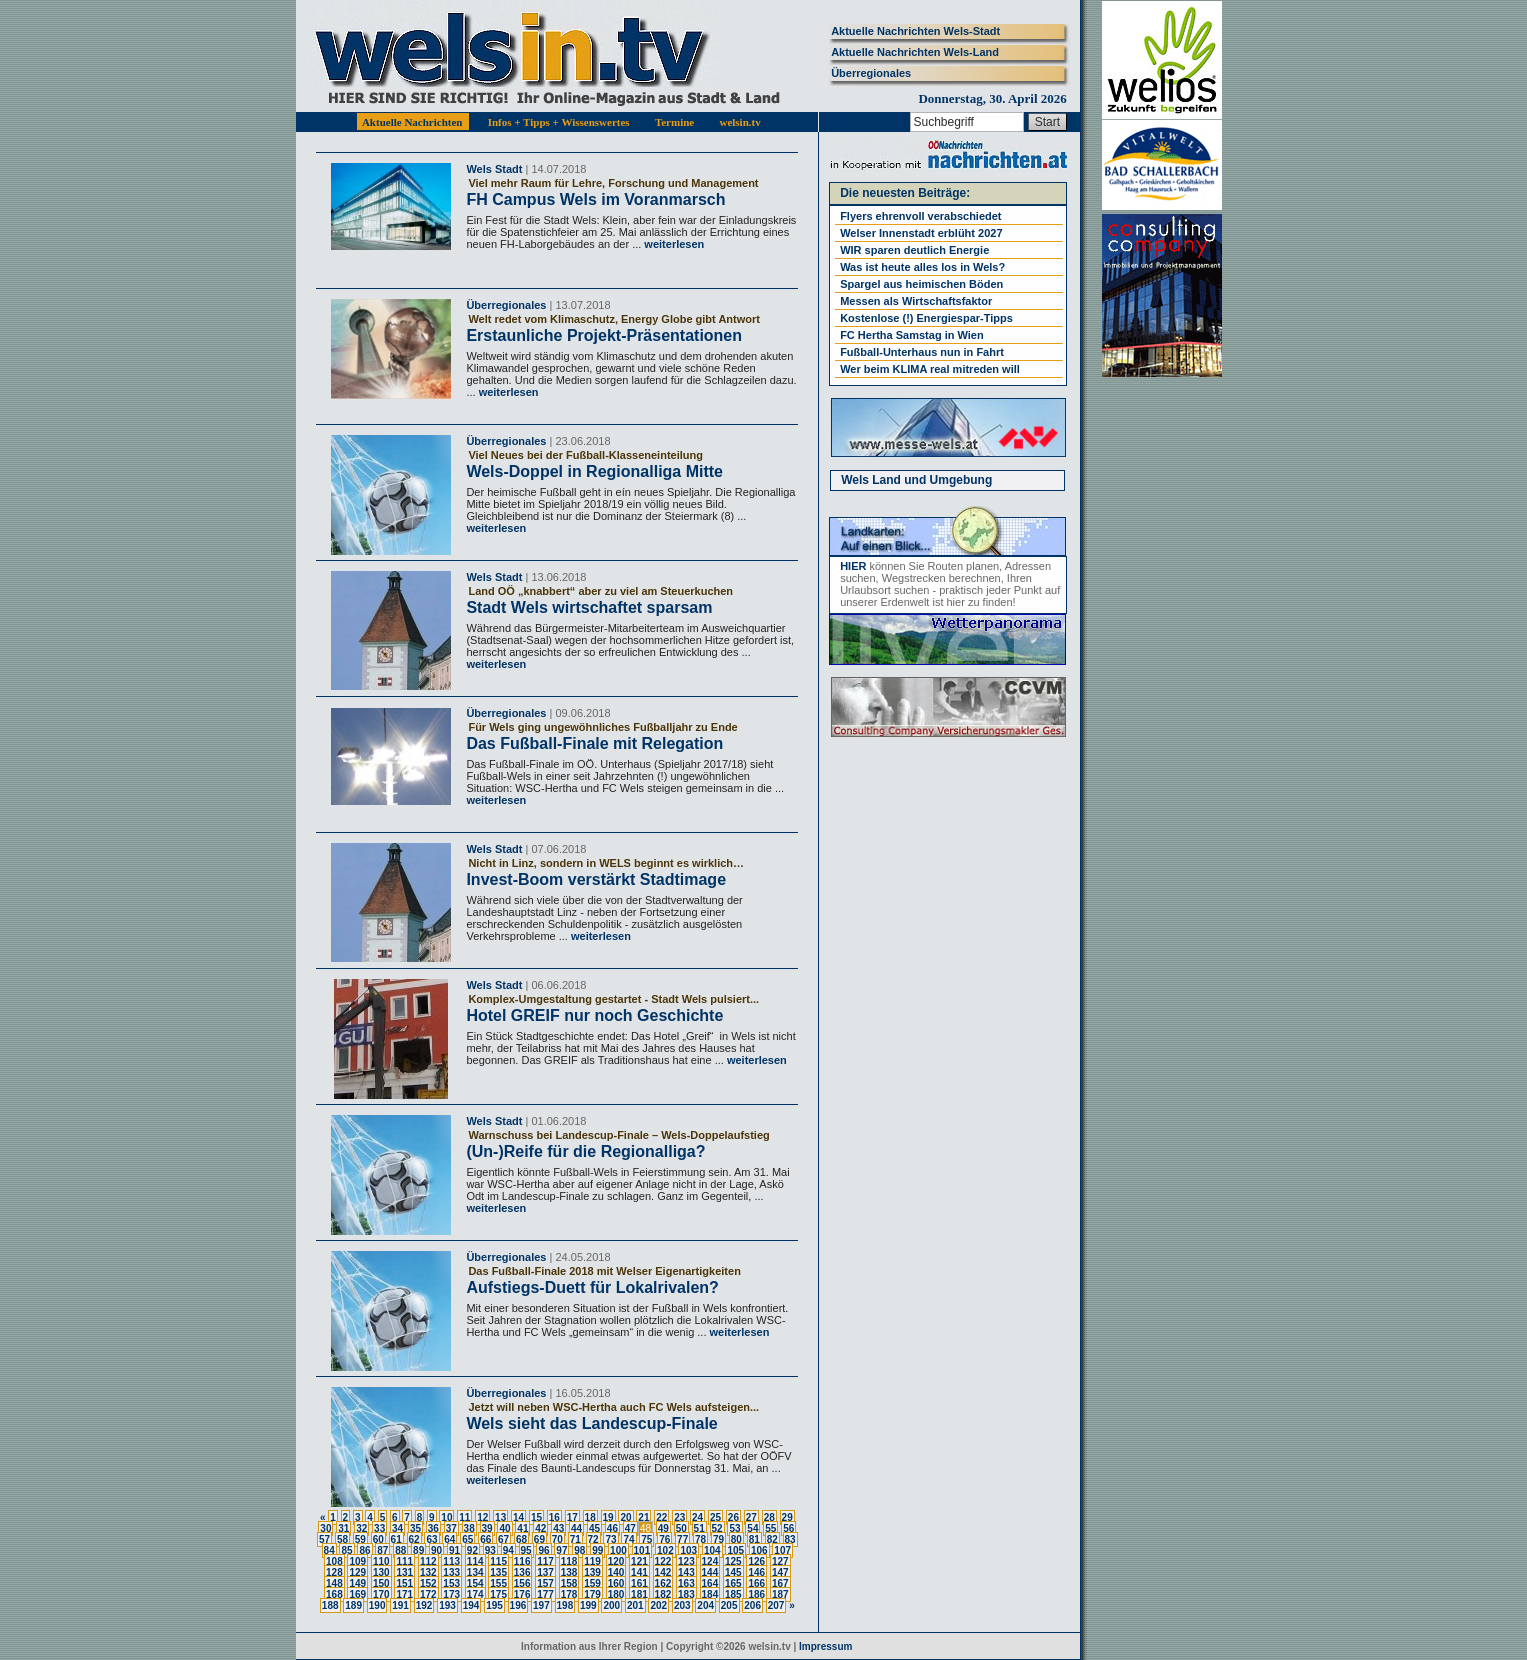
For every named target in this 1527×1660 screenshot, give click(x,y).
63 (431, 1539)
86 (364, 1550)
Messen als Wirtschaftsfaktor (916, 301)
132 (428, 1572)
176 (522, 1594)
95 (526, 1550)
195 (494, 1605)
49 (663, 1528)
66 (485, 1539)
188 (330, 1605)
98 (579, 1550)
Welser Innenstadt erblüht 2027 (921, 233)
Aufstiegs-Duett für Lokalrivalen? (592, 1287)
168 (334, 1594)
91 (454, 1550)
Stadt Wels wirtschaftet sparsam (589, 607)
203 (682, 1605)
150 (381, 1583)
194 (471, 1605)
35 (415, 1528)
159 (592, 1583)
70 (557, 1539)
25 (715, 1517)
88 (400, 1550)
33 (379, 1528)
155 (498, 1583)
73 (610, 1539)
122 (663, 1561)
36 (433, 1528)
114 (475, 1561)
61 (396, 1539)
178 (569, 1594)
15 (536, 1517)
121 (639, 1561)
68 (521, 1539)
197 (541, 1605)
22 (661, 1517)
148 (334, 1583)
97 (561, 1550)
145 (733, 1572)
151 (404, 1583)
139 (592, 1572)
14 (518, 1517)
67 (503, 1539)
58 (342, 1539)
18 (590, 1517)
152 (428, 1583)
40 (504, 1528)
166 (756, 1583)
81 (754, 1539)
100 (618, 1550)
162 (663, 1583)
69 (539, 1539)
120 (616, 1561)
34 (397, 1528)
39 (487, 1528)
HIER (853, 566)
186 (756, 1594)
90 (436, 1550)
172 (428, 1594)
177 (545, 1594)
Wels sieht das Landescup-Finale (591, 1423)
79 (718, 1539)
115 (498, 1561)
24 (697, 1517)
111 (404, 1561)
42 (540, 1528)
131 (404, 1572)
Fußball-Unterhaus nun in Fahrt (922, 352)
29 (787, 1517)
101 (642, 1550)
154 (475, 1583)
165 (733, 1583)
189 (353, 1605)
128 (334, 1572)
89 (418, 1550)
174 (475, 1594)
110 (381, 1561)
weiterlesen (672, 244)
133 (451, 1572)
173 (451, 1594)
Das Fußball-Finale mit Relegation (594, 743)
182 (663, 1594)
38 (469, 1528)
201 (635, 1605)
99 (597, 1550)
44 (576, 1528)
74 (628, 1539)
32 (361, 1528)
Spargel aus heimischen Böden (921, 284)
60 (378, 1539)
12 (482, 1517)
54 (752, 1528)
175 (498, 1594)
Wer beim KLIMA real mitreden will (930, 369)
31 (343, 1528)
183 (686, 1594)
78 (700, 1539)
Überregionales (871, 73)
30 (325, 1528)
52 (717, 1528)
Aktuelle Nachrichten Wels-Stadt (915, 31)
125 (733, 1561)
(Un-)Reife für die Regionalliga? (585, 1151)
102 (665, 1550)
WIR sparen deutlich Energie (914, 250)
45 (594, 1528)
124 (710, 1561)
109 (357, 1561)
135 (498, 1572)
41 (522, 1528)
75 (646, 1539)
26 (733, 1517)
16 (554, 1517)
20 (625, 1517)
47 (630, 1528)
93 (490, 1550)
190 (377, 1605)
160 (616, 1583)
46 (612, 1528)
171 (404, 1594)
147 (780, 1572)
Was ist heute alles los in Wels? (922, 267)
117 (545, 1561)
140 (616, 1572)
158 (569, 1583)
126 (756, 1561)
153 (451, 1583)
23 (679, 1517)
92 (472, 1550)
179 (592, 1594)
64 (449, 1539)
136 (522, 1572)
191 (400, 1605)
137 (545, 1572)
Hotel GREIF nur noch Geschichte (594, 1015)
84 (329, 1550)
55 (770, 1528)
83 (790, 1539)
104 (712, 1550)
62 (414, 1539)
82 (772, 1539)
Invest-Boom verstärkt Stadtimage (596, 879)
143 (686, 1572)
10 (446, 1517)
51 (699, 1528)
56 (788, 1528)
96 (543, 1550)
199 (588, 1605)
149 (357, 1583)
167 (780, 1583)
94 (508, 1550)
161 (639, 1583)
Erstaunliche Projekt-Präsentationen (604, 335)
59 (360, 1539)
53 (734, 1528)
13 (500, 1517)
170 (381, 1594)
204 (705, 1605)
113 (451, 1561)
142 (663, 1572)
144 (710, 1572)
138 (569, 1572)
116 (522, 1561)
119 (592, 1561)
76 (664, 1539)
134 (475, 1572)
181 (639, 1594)
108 (334, 1561)
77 (682, 1539)
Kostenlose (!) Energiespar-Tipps (926, 318)
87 (382, 1550)
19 (608, 1517)
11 (464, 1517)
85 (346, 1550)
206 (752, 1605)
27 (751, 1517)
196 (518, 1605)
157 (545, 1583)
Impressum (825, 1646)
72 (593, 1539)
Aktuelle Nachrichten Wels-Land (915, 52)
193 (447, 1605)
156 (522, 1583)
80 (736, 1539)
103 (688, 1550)
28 (769, 1517)
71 (575, 1539)
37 (451, 1528)
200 (611, 1605)
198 (565, 1605)
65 (467, 1539)
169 (357, 1594)
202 (658, 1605)
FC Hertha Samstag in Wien (912, 335)
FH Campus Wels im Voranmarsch (595, 199)
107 (782, 1550)
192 (424, 1605)
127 (780, 1561)
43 (558, 1528)
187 (780, 1594)
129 (357, 1572)
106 (759, 1550)
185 (733, 1594)
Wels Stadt (494, 169)
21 (643, 1517)
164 (710, 1583)
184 (710, 1594)
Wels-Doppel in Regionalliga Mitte (594, 471)
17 (572, 1517)
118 (569, 1561)
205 (729, 1605)
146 (756, 1572)
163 (686, 1583)
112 (428, 1561)
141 (639, 1572)
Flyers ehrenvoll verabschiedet (920, 216)
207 (776, 1605)
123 (686, 1561)
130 (381, 1572)
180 (616, 1594)
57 (324, 1539)
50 (681, 1528)
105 (735, 1550)
